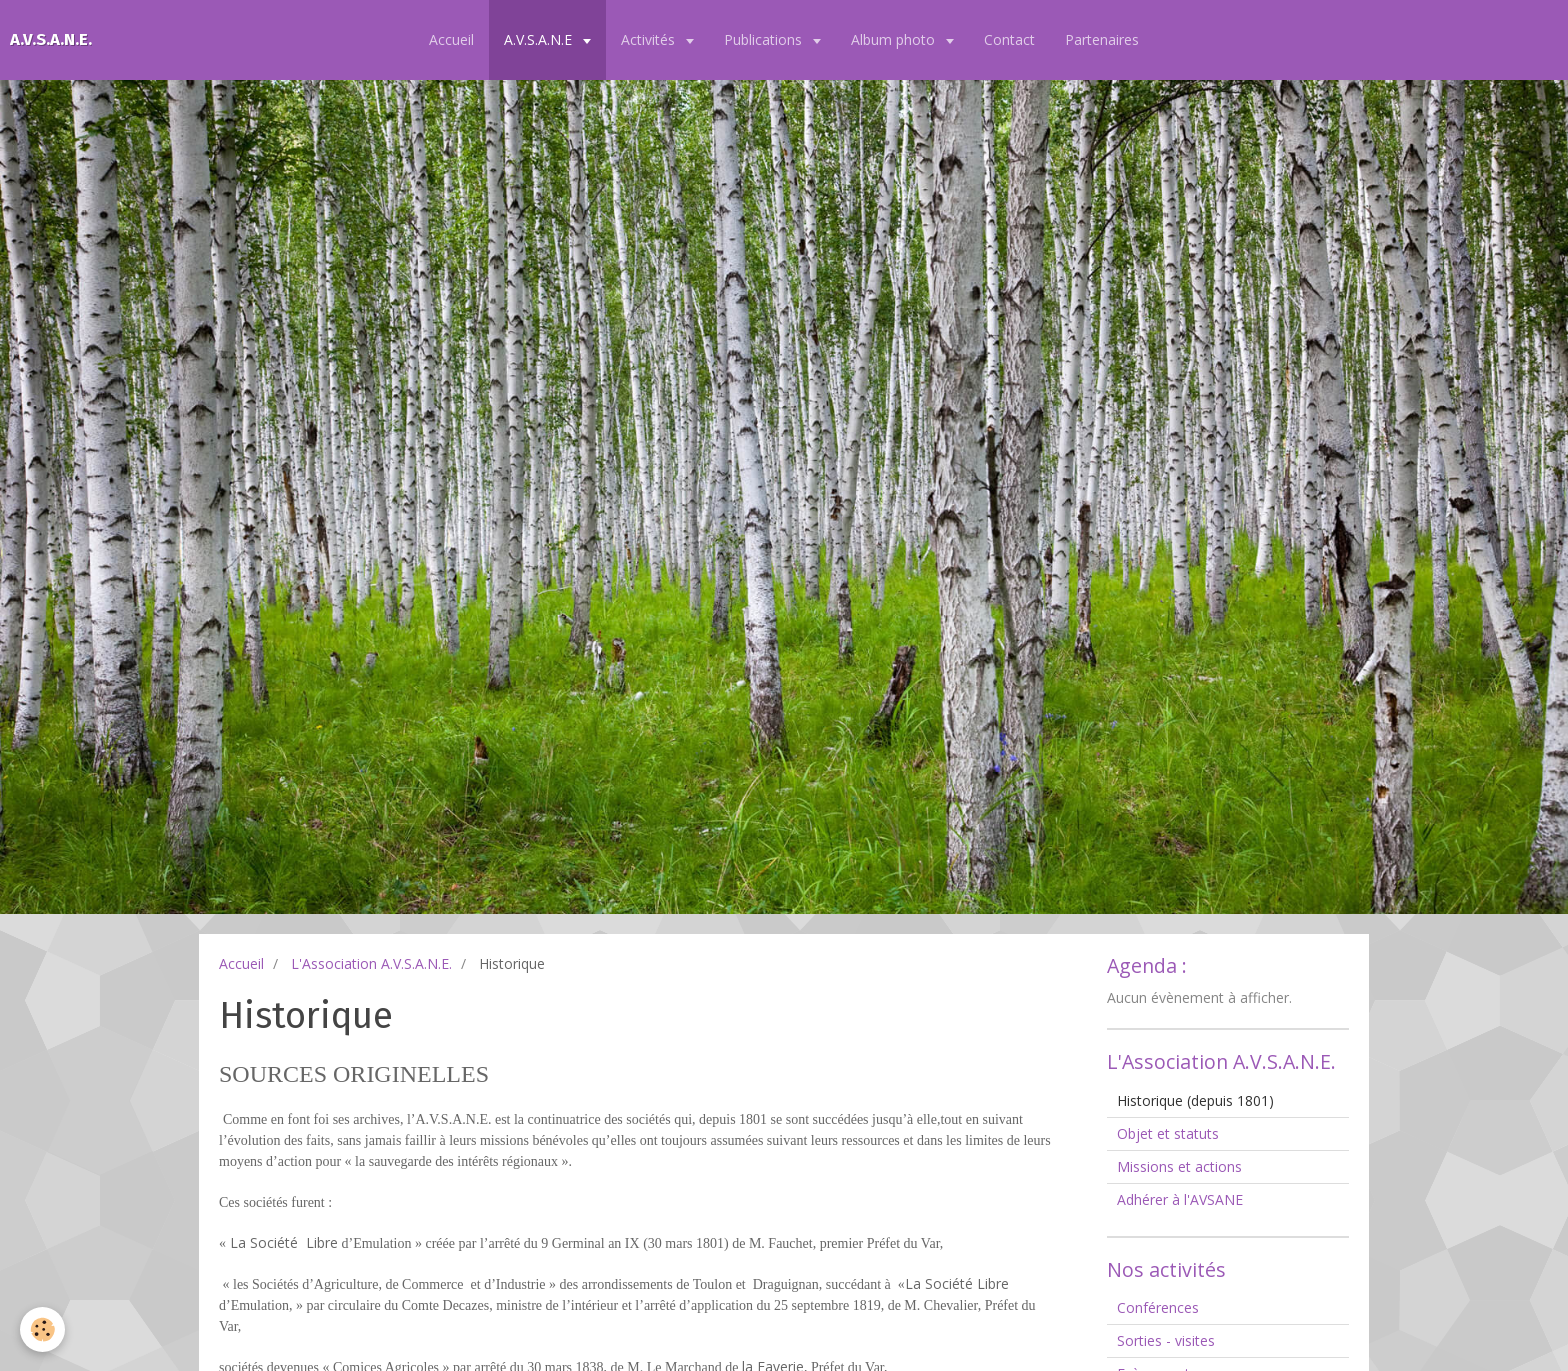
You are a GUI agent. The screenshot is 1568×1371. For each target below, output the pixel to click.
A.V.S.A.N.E (540, 39)
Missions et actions (1179, 1166)
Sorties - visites (1166, 1340)
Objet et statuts (1168, 1133)
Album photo (895, 39)
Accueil (451, 39)
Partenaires (1102, 39)
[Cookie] (42, 1329)
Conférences (1158, 1307)
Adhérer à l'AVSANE (1180, 1199)
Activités (650, 39)
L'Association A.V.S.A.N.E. (371, 963)
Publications (765, 39)
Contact (1009, 39)
